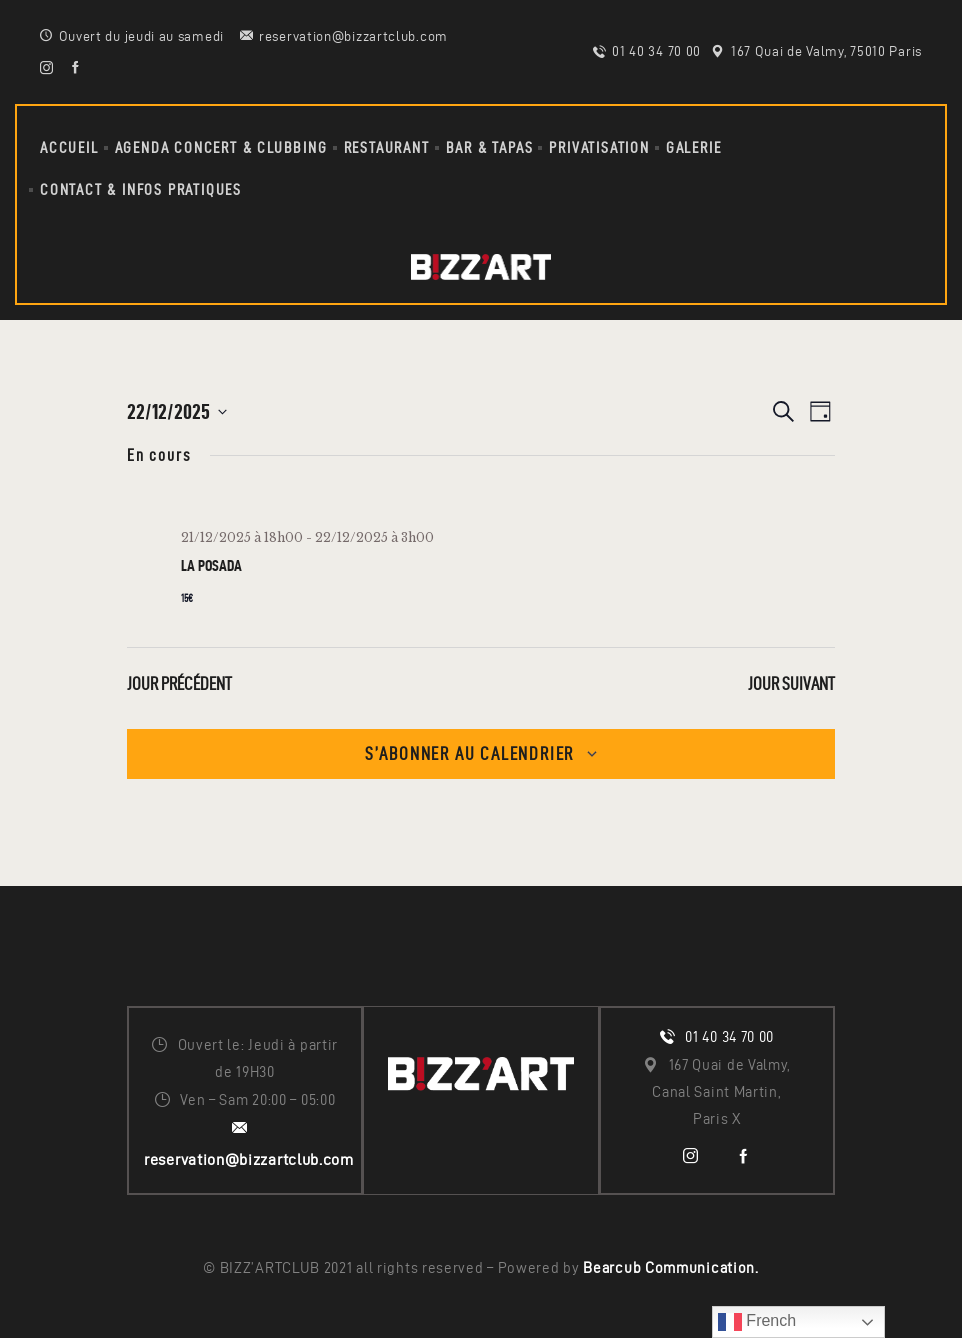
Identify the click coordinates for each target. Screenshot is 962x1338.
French (757, 1322)
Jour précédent (179, 683)
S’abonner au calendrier (469, 753)
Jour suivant (791, 683)
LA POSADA (211, 565)
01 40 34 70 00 (729, 1037)
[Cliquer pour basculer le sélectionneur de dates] (177, 411)
